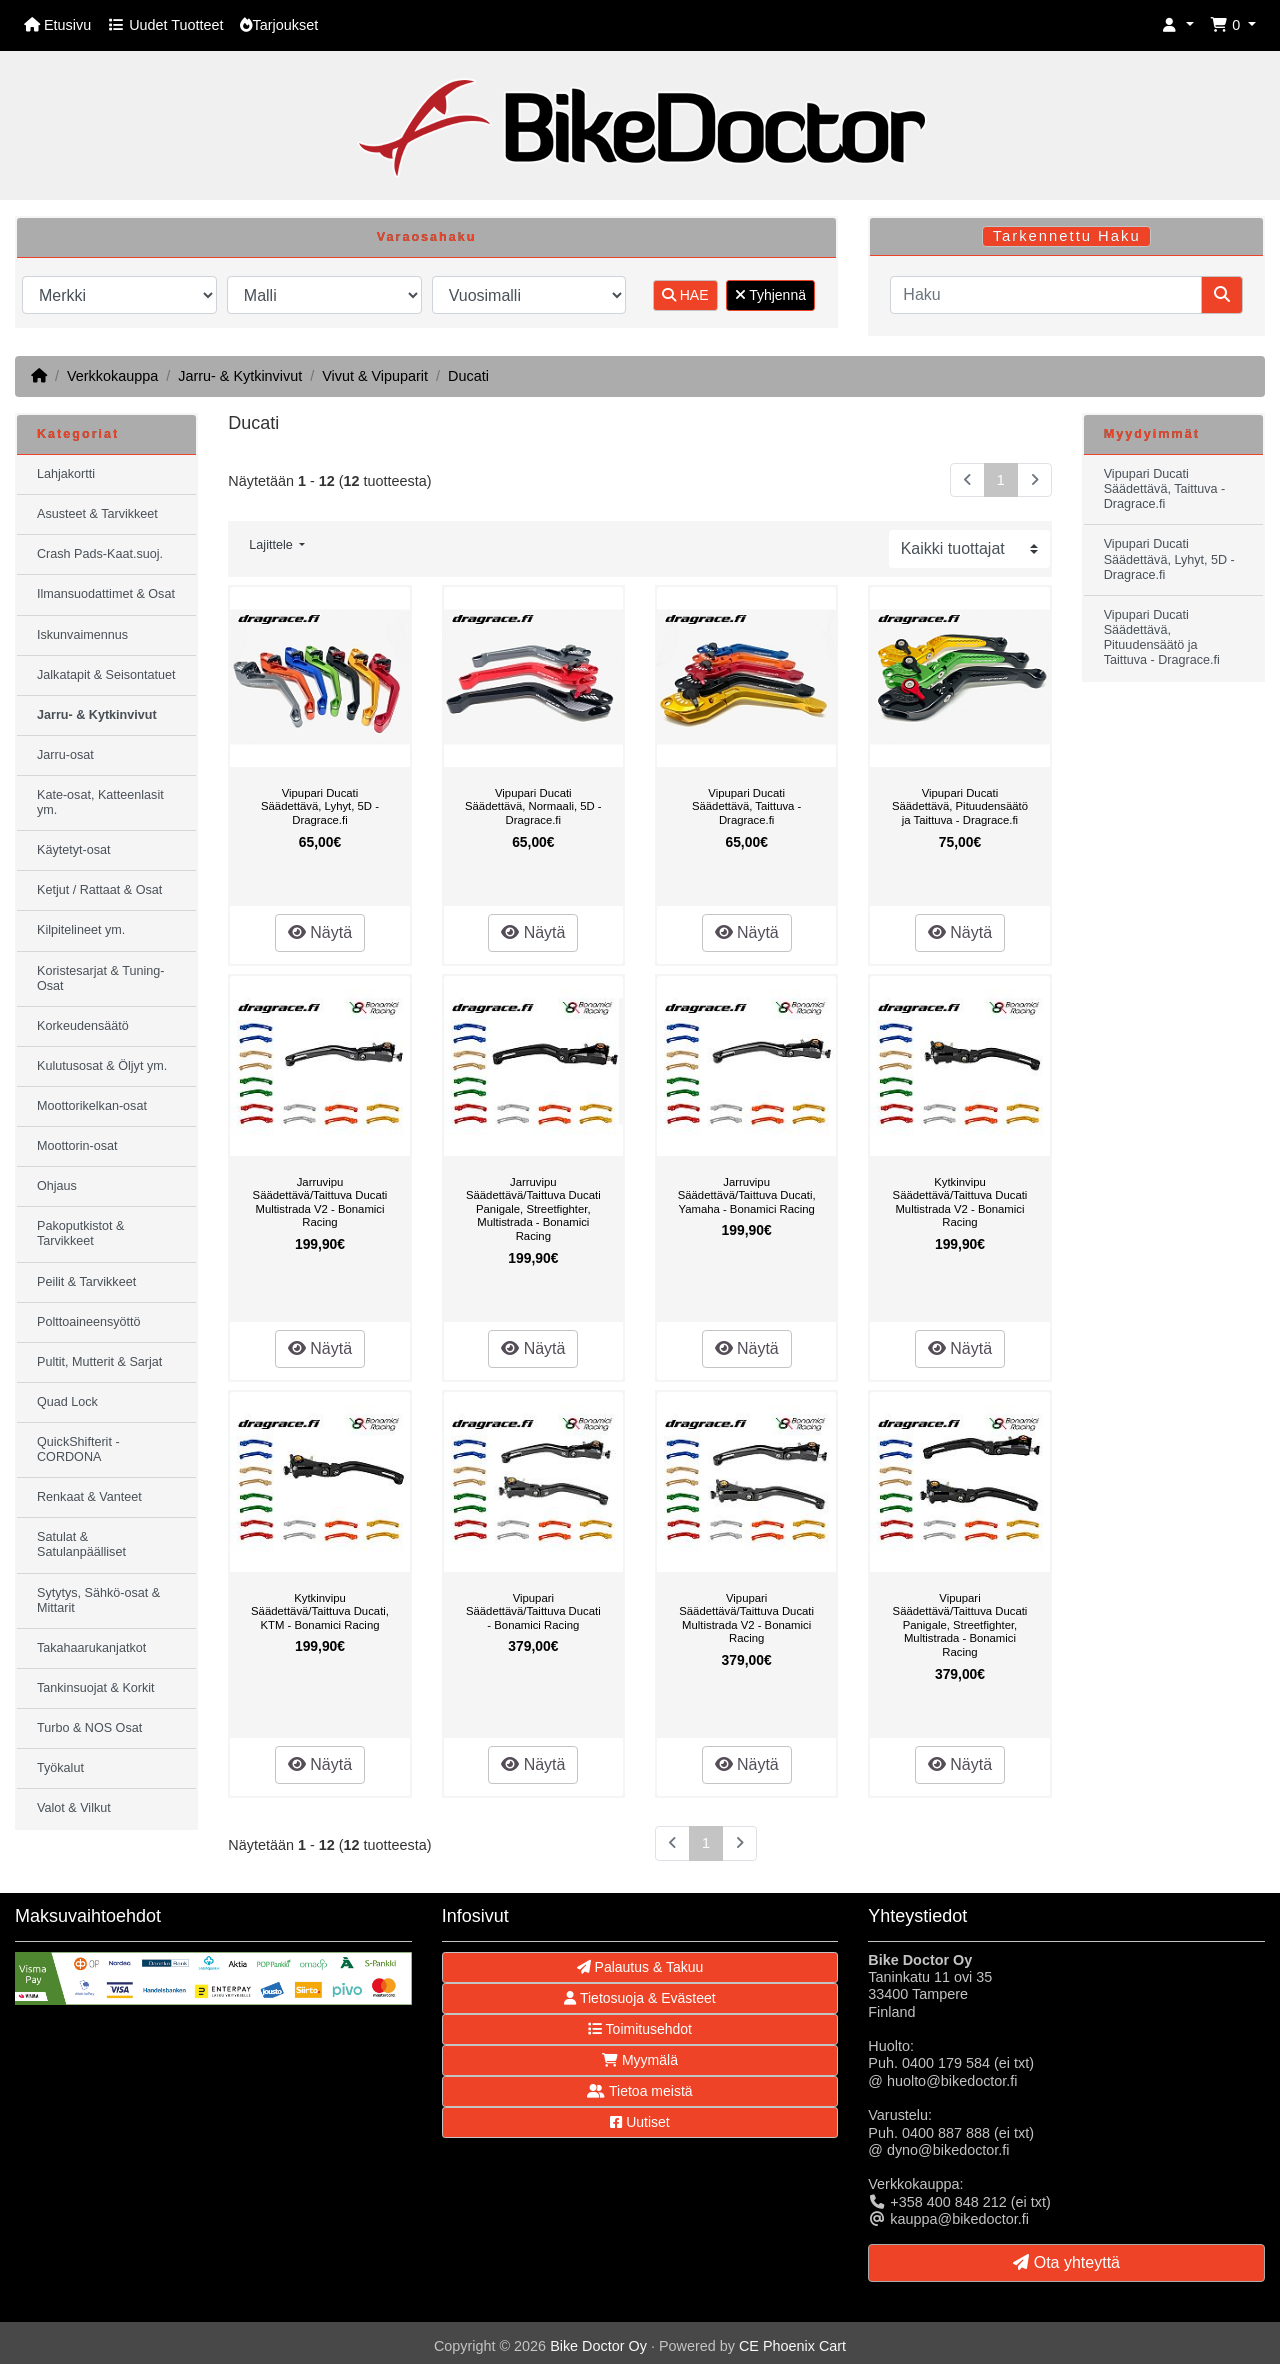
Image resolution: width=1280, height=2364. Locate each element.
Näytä (320, 932)
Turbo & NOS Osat (89, 1728)
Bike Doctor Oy (598, 2346)
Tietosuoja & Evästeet (639, 1998)
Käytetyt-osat (74, 850)
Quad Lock (67, 1402)
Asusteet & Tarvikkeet (97, 514)
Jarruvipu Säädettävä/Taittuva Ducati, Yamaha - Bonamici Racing (747, 1195)
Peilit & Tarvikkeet (86, 1282)
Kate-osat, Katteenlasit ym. (100, 802)
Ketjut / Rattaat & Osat (99, 890)
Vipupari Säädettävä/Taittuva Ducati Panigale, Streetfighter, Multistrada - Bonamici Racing (960, 1625)
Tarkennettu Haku (1067, 236)
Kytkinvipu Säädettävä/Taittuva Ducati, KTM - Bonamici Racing (320, 1611)
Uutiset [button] (639, 2122)
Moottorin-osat (77, 1146)
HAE (685, 295)
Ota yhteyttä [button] (1066, 2262)
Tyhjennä (770, 295)
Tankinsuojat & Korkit (96, 1688)
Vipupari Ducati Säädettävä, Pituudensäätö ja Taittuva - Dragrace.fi (960, 806)
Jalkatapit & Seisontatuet (106, 675)
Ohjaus (57, 1186)
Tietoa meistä (639, 2091)
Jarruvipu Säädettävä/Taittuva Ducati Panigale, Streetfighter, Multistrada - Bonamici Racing (533, 1209)
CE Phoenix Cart (792, 2346)
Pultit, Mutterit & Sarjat (99, 1362)
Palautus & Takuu (640, 1967)
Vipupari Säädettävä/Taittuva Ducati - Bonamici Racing (533, 1611)
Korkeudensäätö (83, 1026)
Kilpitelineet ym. (81, 930)
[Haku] (1046, 295)
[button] (1178, 25)
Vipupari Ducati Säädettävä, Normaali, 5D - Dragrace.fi (533, 806)
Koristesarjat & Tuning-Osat (100, 978)
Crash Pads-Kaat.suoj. (100, 554)
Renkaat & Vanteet (89, 1497)
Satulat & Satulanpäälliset (81, 1544)
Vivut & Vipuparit (375, 376)
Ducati (468, 376)
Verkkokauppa (112, 376)
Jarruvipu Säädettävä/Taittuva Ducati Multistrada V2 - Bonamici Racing (320, 1202)
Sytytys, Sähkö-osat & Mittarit (98, 1600)
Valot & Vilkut (74, 1808)
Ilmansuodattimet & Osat (106, 594)
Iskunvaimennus (82, 635)
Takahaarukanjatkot (91, 1648)
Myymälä (640, 2060)
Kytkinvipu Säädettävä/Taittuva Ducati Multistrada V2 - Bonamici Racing (960, 1202)
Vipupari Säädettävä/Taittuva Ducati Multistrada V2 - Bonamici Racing (746, 1618)
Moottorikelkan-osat (92, 1106)
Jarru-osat (65, 755)
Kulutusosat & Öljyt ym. (102, 1066)
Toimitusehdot (640, 2029)
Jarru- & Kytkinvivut (240, 376)
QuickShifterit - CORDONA (78, 1449)
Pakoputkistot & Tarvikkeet (81, 1233)
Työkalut (60, 1768)
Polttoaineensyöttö (89, 1322)
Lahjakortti (66, 474)
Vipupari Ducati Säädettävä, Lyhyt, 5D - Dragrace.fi (320, 806)
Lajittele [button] (272, 545)
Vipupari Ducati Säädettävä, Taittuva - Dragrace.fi (746, 806)
